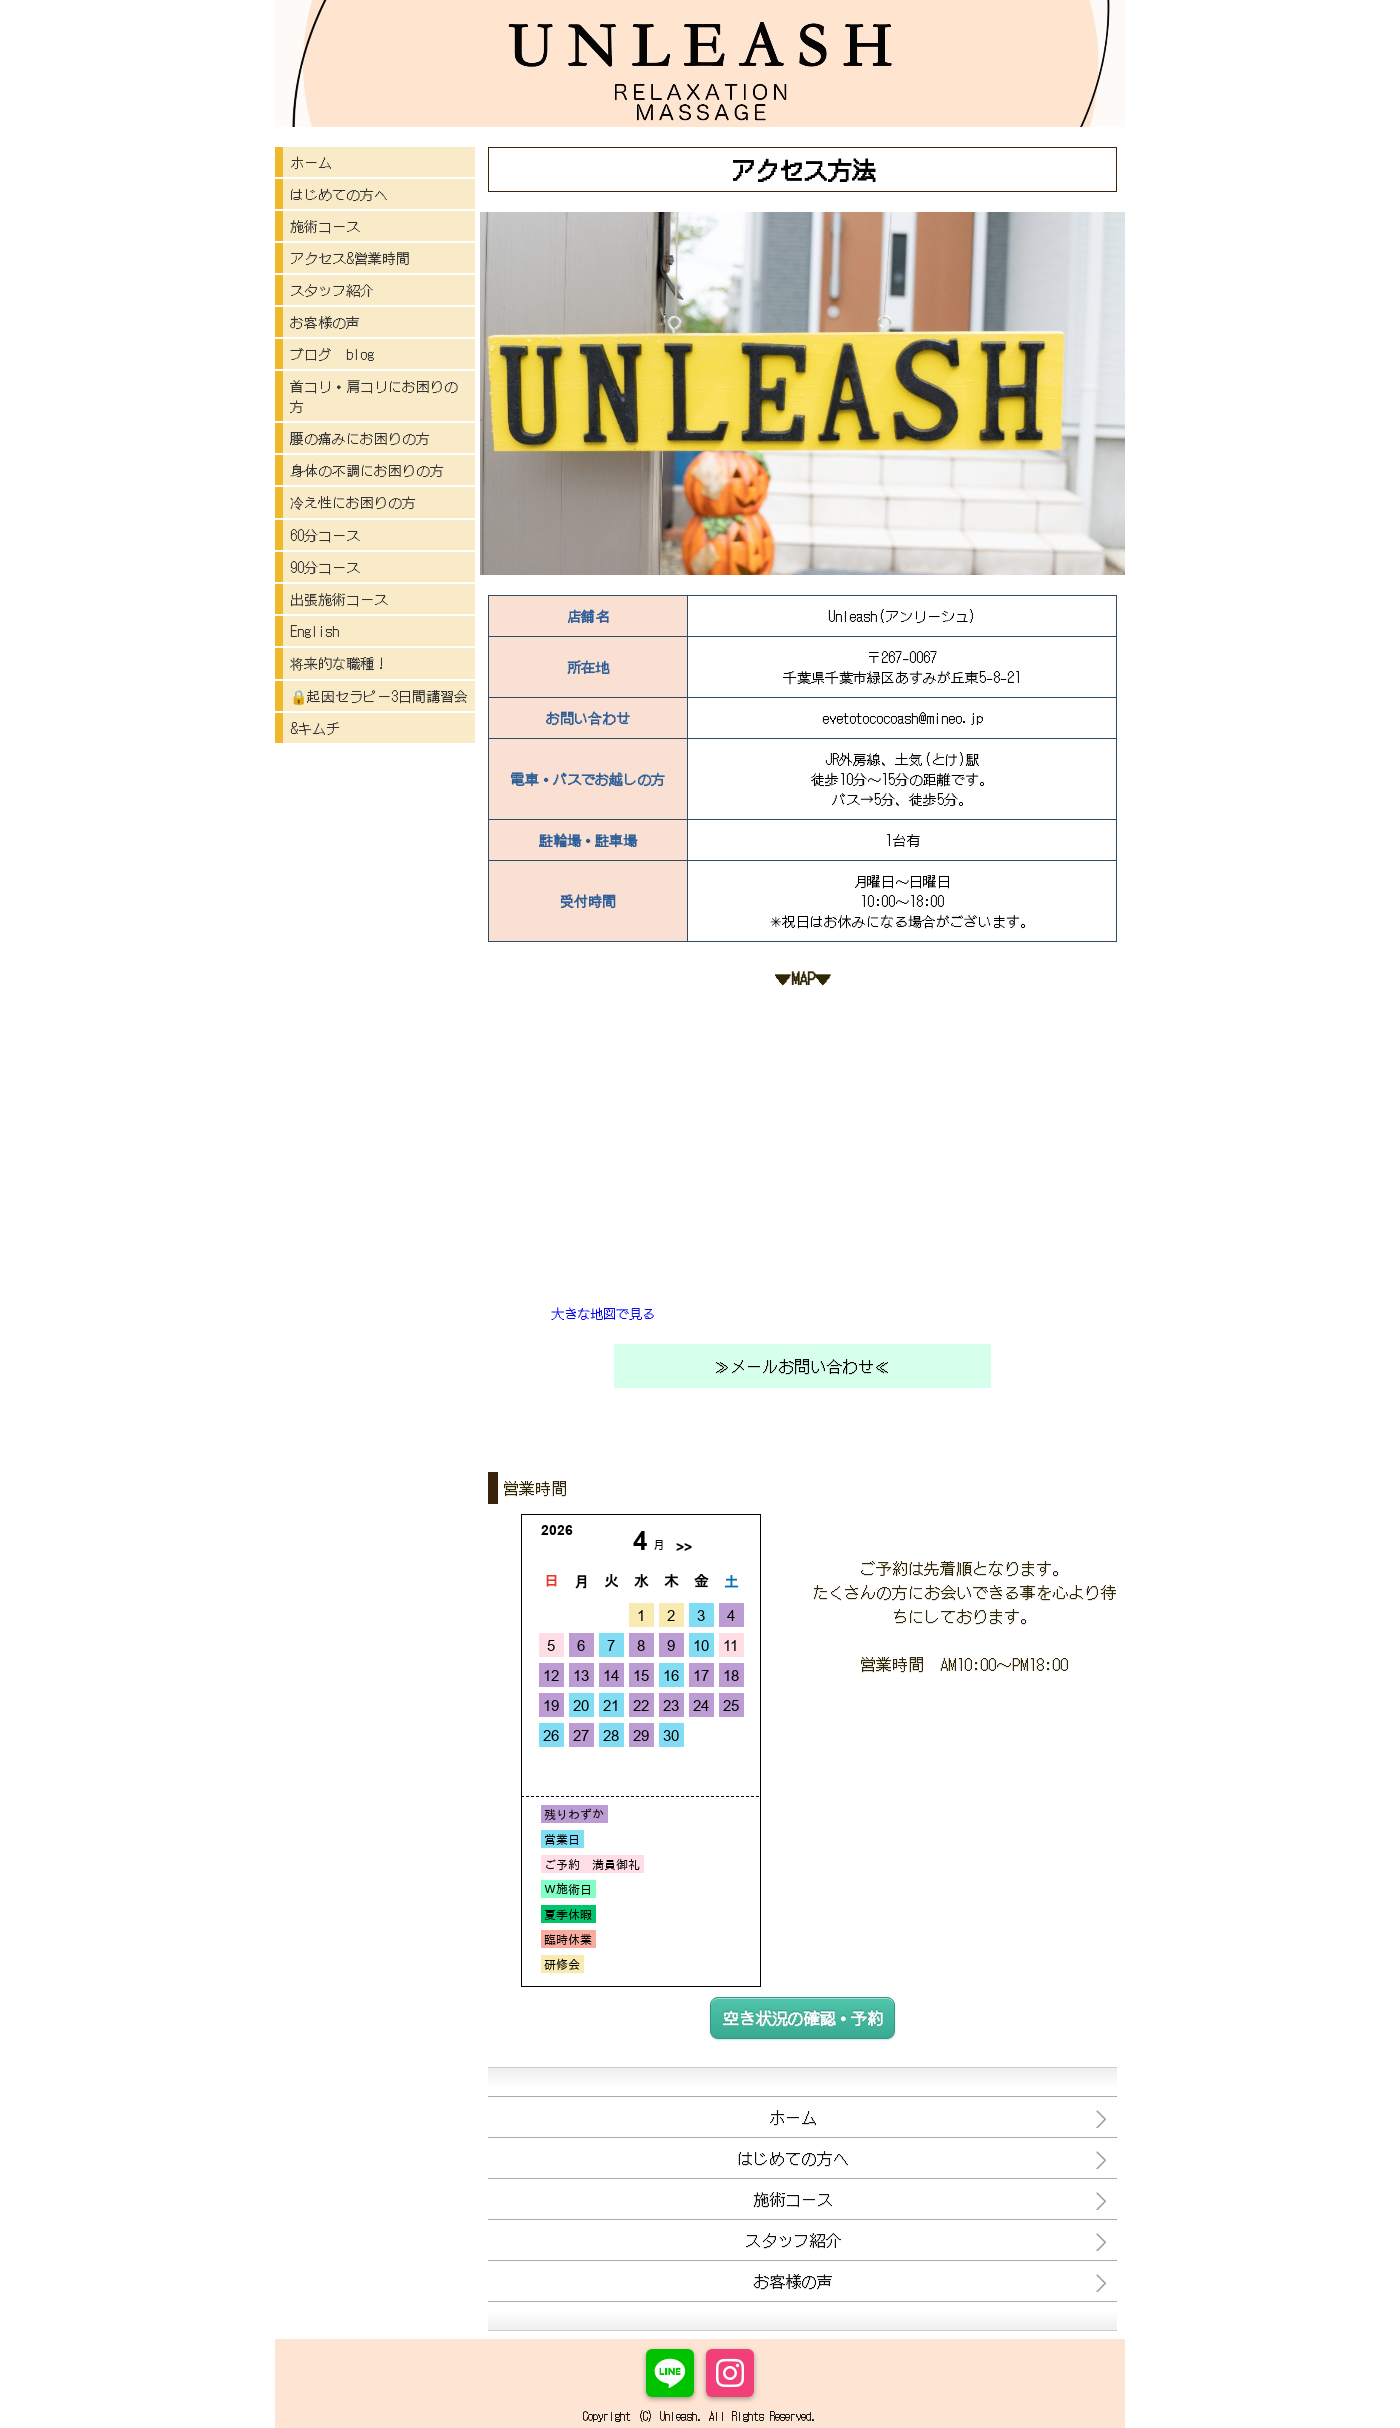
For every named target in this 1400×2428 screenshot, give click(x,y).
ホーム (311, 162)
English (314, 631)
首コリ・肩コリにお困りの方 (374, 396)
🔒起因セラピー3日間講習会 (379, 696)
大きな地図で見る (603, 1313)
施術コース (325, 226)
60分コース (325, 535)
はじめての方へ (339, 194)
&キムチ (315, 728)
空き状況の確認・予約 (803, 2018)
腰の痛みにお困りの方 (360, 438)
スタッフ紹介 (332, 290)
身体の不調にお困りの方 (367, 470)
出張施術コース (339, 599)
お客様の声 (325, 322)
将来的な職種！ (339, 663)
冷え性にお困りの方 (353, 502)
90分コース (325, 567)
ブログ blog (332, 354)
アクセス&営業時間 (350, 258)
